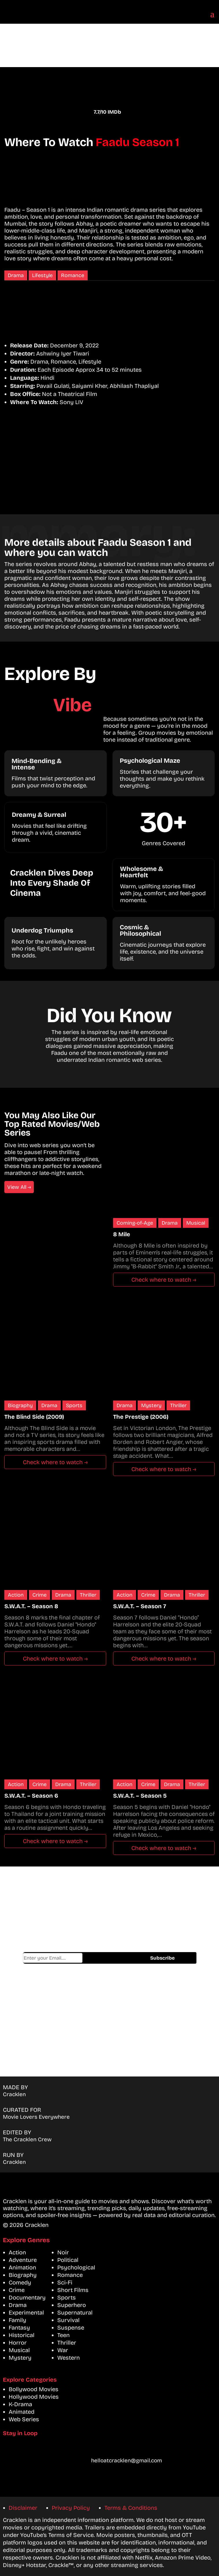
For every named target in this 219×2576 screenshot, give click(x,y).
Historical (21, 2335)
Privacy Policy (71, 2507)
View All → (19, 1187)
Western (68, 2357)
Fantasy (19, 2327)
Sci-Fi (64, 2282)
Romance (72, 275)
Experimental (26, 2312)
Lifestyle (42, 275)
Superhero (71, 2305)
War (62, 2350)
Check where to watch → (163, 1279)
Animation (22, 2267)
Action (16, 1595)
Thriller (178, 1405)
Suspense (70, 2327)
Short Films (73, 2289)
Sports (74, 1405)
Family (17, 2320)
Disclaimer (23, 2507)
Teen (63, 2335)
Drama (16, 275)
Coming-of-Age (135, 1223)
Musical (195, 1223)
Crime (39, 1595)
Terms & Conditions (130, 2507)
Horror (18, 2342)
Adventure (23, 2259)
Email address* (52, 1958)
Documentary (27, 2297)
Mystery (151, 1405)
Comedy (20, 2282)
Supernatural (75, 2312)
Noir (63, 2252)
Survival (68, 2320)
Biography (20, 1405)
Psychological (76, 2267)
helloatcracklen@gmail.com (126, 2460)
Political (67, 2259)
